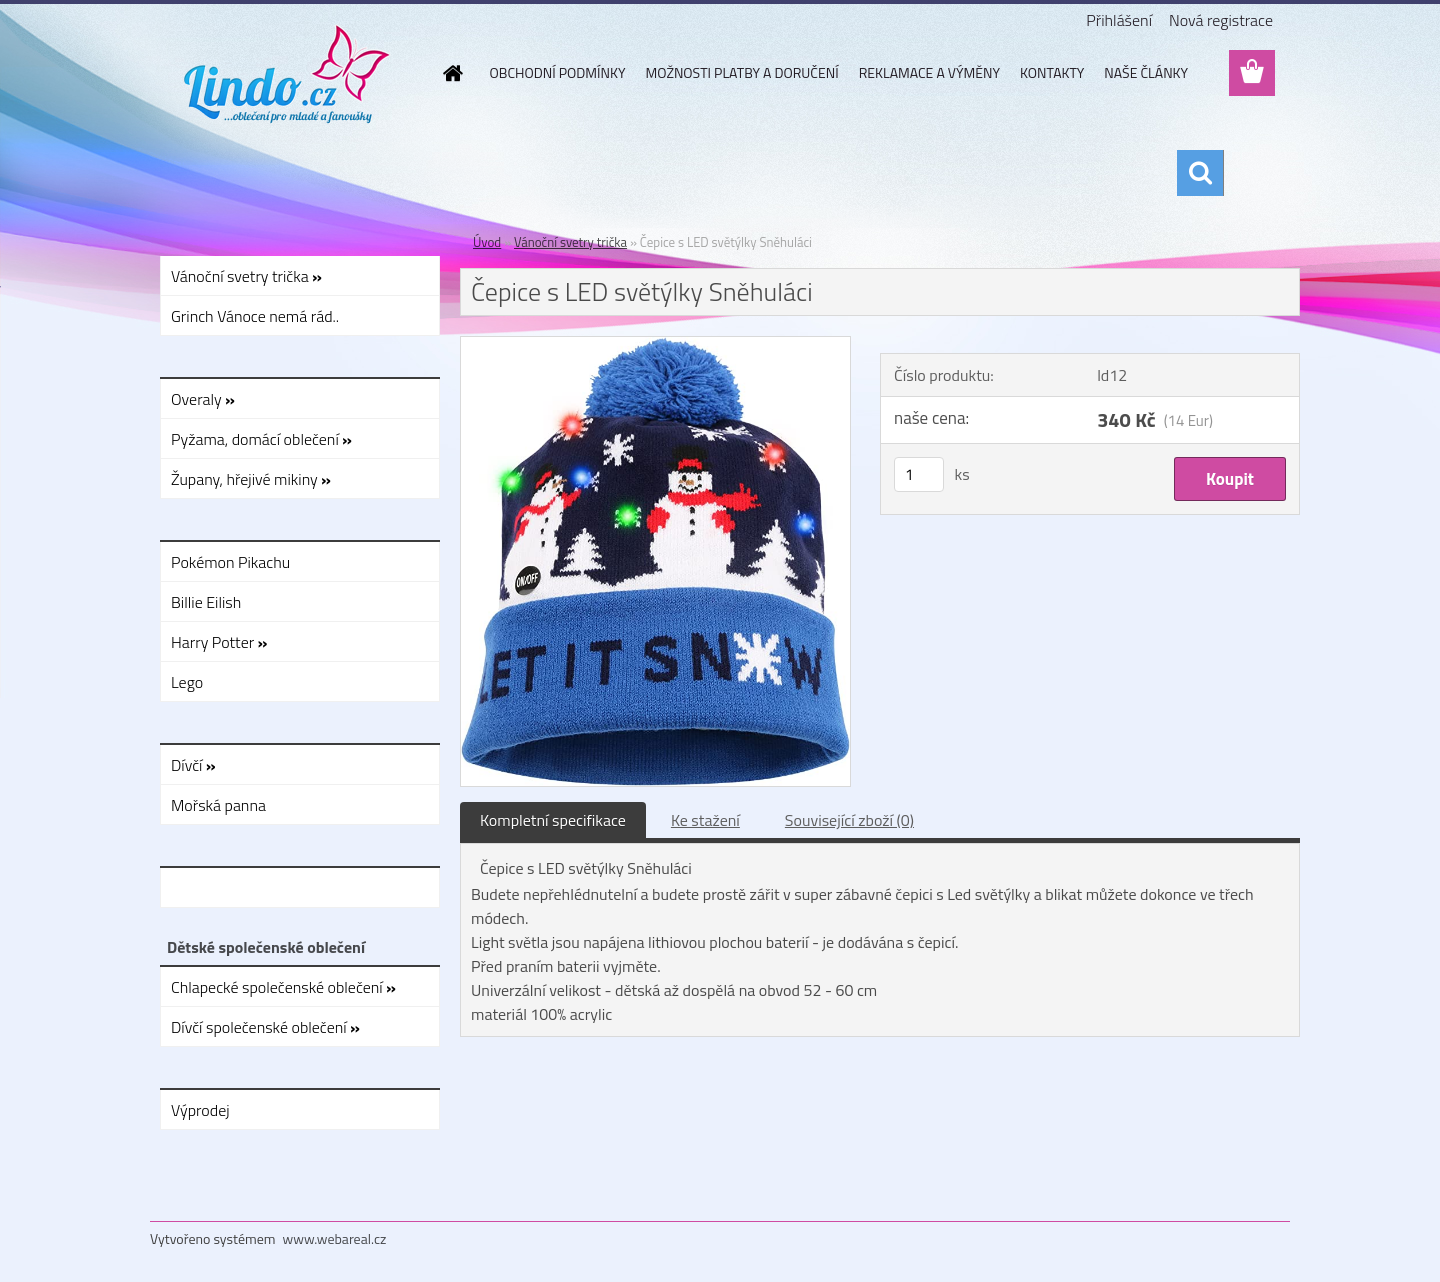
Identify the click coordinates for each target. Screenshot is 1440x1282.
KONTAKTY (1052, 72)
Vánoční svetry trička (570, 242)
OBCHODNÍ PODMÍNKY (558, 72)
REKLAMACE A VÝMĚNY (929, 72)
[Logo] (287, 74)
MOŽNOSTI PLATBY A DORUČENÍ (741, 72)
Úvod (487, 242)
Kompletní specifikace (553, 820)
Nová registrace (1221, 20)
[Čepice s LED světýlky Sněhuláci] (655, 345)
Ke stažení (705, 820)
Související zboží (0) (849, 820)
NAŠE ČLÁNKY (1146, 72)
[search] (1200, 173)
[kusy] (919, 474)
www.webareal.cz (335, 1238)
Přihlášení (1119, 20)
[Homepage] (452, 73)
